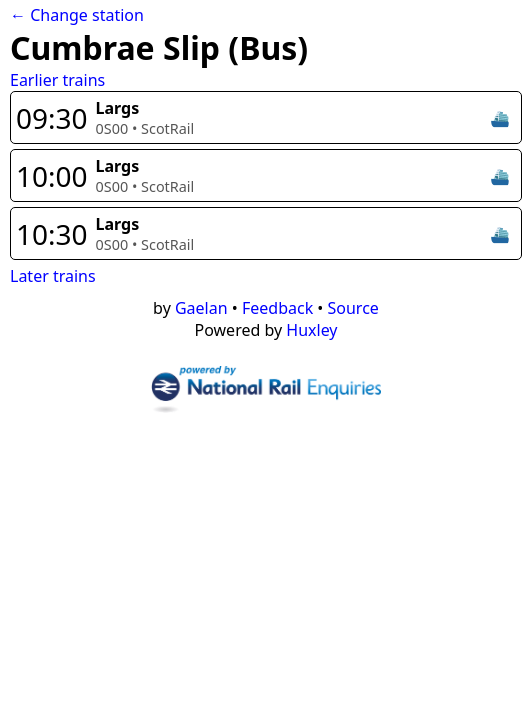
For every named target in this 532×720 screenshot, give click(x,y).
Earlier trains (57, 80)
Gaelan (201, 308)
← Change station (77, 15)
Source (353, 308)
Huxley (311, 330)
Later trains (53, 276)
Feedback (277, 308)
